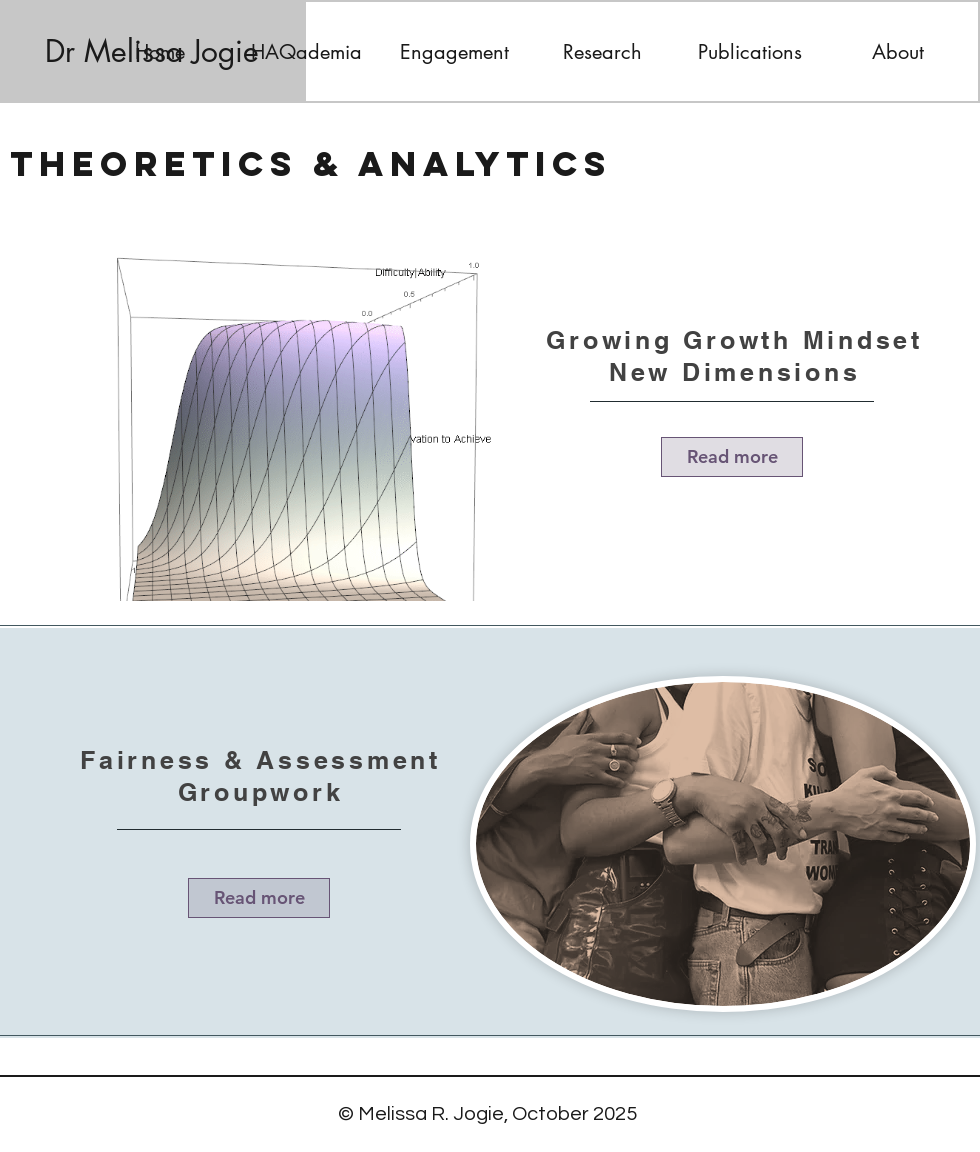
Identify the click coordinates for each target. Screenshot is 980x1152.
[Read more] (732, 457)
